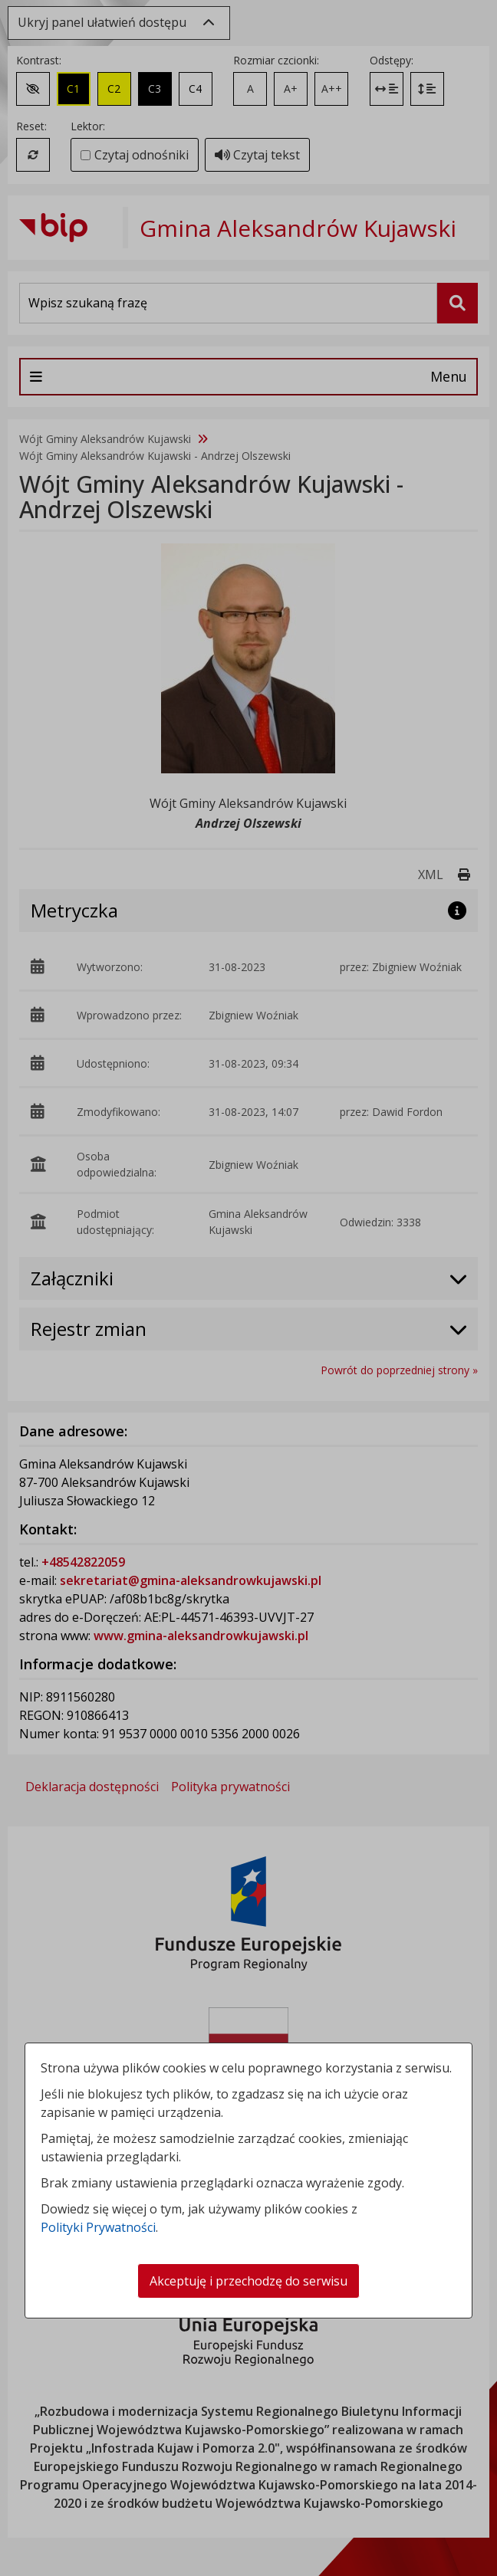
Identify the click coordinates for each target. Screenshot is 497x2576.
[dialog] (248, 1288)
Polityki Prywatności (98, 2227)
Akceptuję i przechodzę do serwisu (248, 2280)
